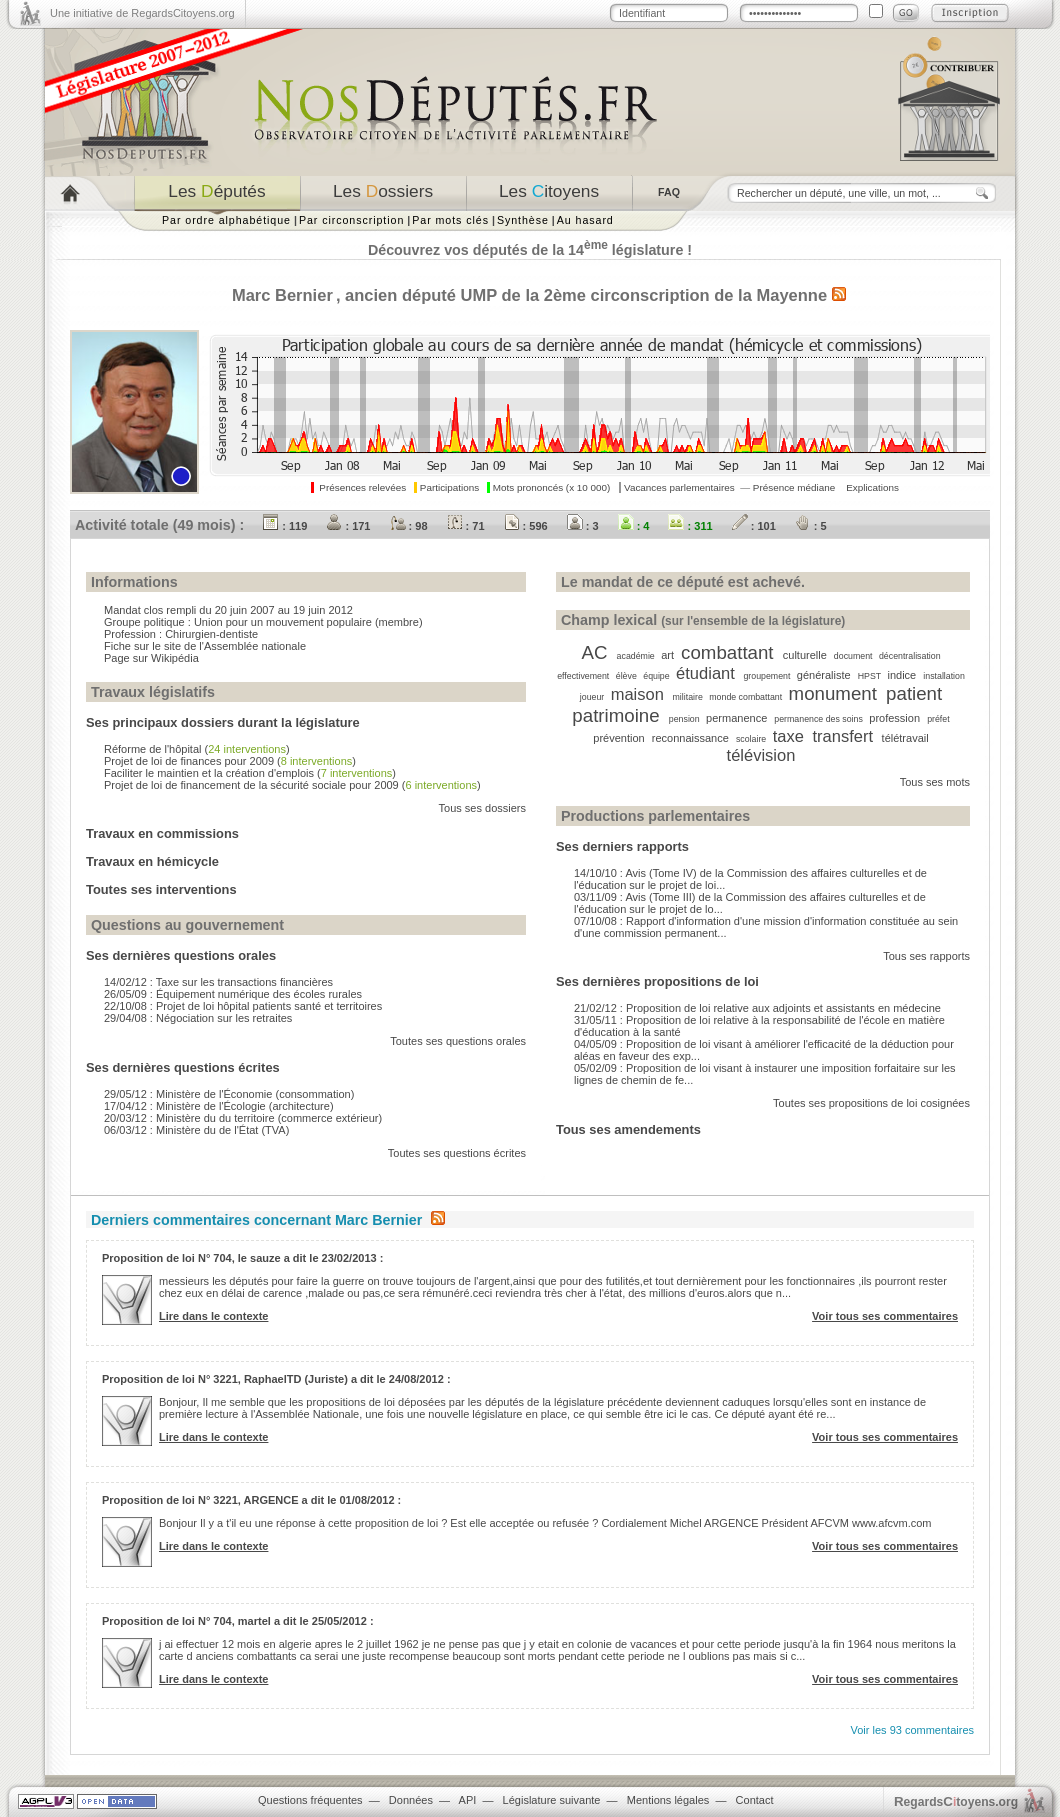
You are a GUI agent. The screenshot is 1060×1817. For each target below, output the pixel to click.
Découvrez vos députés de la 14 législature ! (530, 250)
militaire (688, 697)
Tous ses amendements (628, 1129)
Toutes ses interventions (161, 889)
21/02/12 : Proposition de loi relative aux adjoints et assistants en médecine (757, 1008)
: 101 (754, 526)
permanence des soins (818, 719)
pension (684, 719)
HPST (869, 676)
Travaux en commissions (162, 833)
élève (626, 676)
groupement (766, 676)
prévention (618, 738)
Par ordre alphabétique (226, 220)
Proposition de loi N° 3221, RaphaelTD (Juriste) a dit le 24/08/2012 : (276, 1379)
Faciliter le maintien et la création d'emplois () (250, 773)
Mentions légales (668, 1800)
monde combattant (745, 697)
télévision (761, 755)
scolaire (751, 739)
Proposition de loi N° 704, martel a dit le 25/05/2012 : (238, 1621)
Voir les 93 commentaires (913, 1730)
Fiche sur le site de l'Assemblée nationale (205, 646)
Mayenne (791, 295)
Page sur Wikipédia (151, 658)
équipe (656, 676)
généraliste (824, 675)
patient (914, 693)
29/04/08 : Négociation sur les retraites (198, 1018)
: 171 (348, 526)
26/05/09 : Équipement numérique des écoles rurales (233, 994)
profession (894, 718)
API (468, 1800)
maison (637, 694)
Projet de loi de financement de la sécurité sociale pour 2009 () (292, 785)
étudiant (705, 673)
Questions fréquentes (310, 1800)
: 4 (634, 526)
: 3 (583, 526)
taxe (788, 736)
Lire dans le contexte (213, 1316)
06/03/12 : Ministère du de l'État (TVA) (196, 1130)
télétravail (905, 738)
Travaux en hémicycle (152, 861)
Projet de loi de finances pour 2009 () (230, 761)
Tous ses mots (935, 782)
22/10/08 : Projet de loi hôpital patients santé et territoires (243, 1006)
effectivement (583, 676)
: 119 (285, 526)
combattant (727, 652)
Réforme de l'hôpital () (197, 749)
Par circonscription (351, 220)
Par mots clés (450, 220)
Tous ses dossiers (482, 808)
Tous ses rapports (926, 956)
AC (594, 652)
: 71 (466, 526)
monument (833, 693)
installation (944, 676)
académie (636, 656)
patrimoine (615, 715)
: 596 (526, 526)
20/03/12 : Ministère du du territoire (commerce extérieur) (243, 1118)
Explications (872, 487)
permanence (736, 718)
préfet (938, 719)
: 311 (690, 526)
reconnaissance (690, 738)
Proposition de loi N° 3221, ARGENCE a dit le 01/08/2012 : (251, 1500)
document (853, 656)
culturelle (805, 655)
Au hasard (585, 220)
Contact (755, 1800)
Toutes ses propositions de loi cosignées (871, 1103)
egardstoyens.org (956, 1801)
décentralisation (910, 656)
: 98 (409, 526)
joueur (592, 697)
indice (901, 675)
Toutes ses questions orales (458, 1041)
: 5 (811, 526)
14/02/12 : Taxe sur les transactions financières (218, 982)
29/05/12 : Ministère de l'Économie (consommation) (229, 1094)
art (667, 655)
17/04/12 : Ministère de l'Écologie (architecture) (219, 1106)
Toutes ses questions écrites (457, 1153)
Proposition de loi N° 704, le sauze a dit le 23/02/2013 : (242, 1258)
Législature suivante (552, 1800)
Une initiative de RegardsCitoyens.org (142, 13)
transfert (842, 736)
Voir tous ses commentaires (885, 1316)
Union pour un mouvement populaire (283, 622)
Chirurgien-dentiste (211, 634)
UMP (479, 295)
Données (411, 1800)
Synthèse (523, 220)
